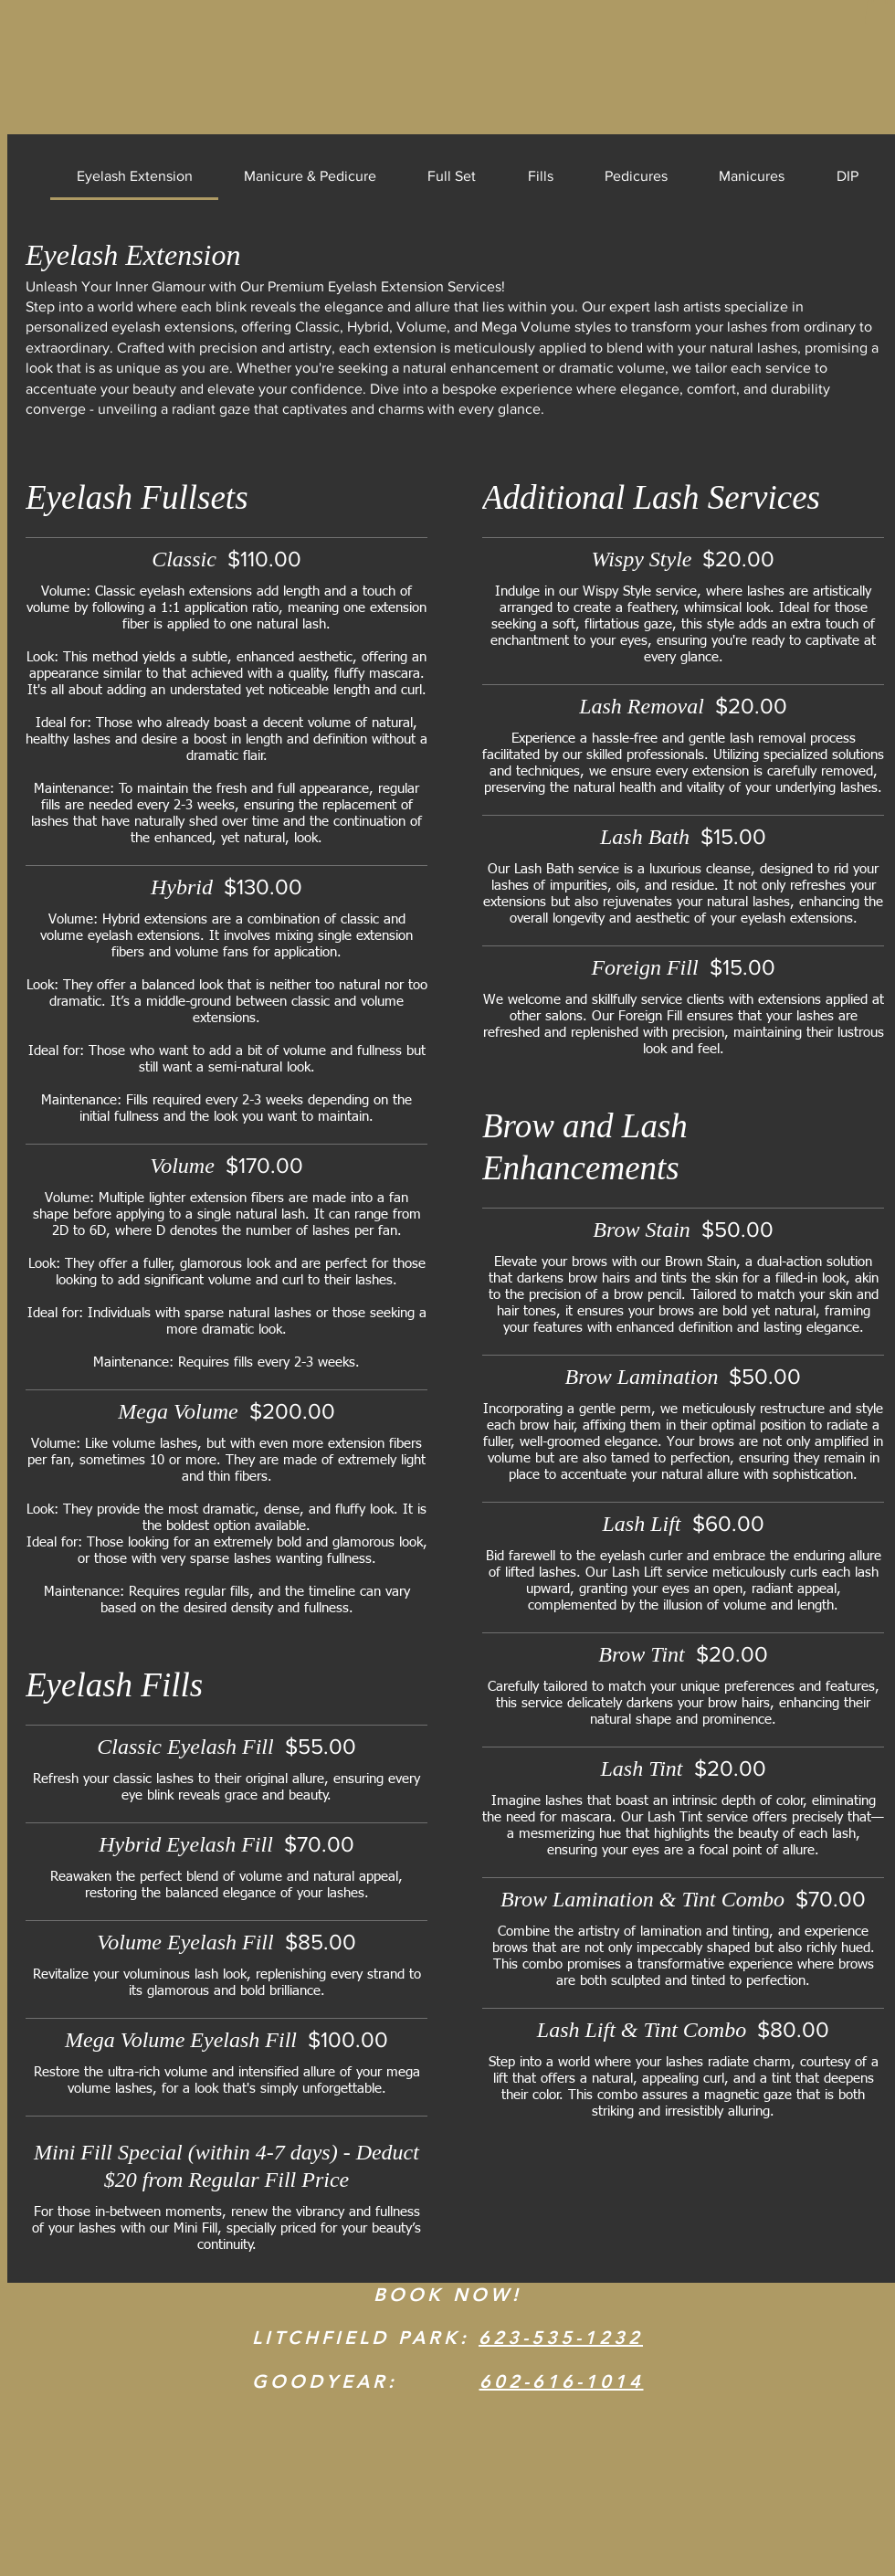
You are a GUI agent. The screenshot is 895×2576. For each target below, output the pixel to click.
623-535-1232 (561, 2338)
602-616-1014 (561, 2381)
